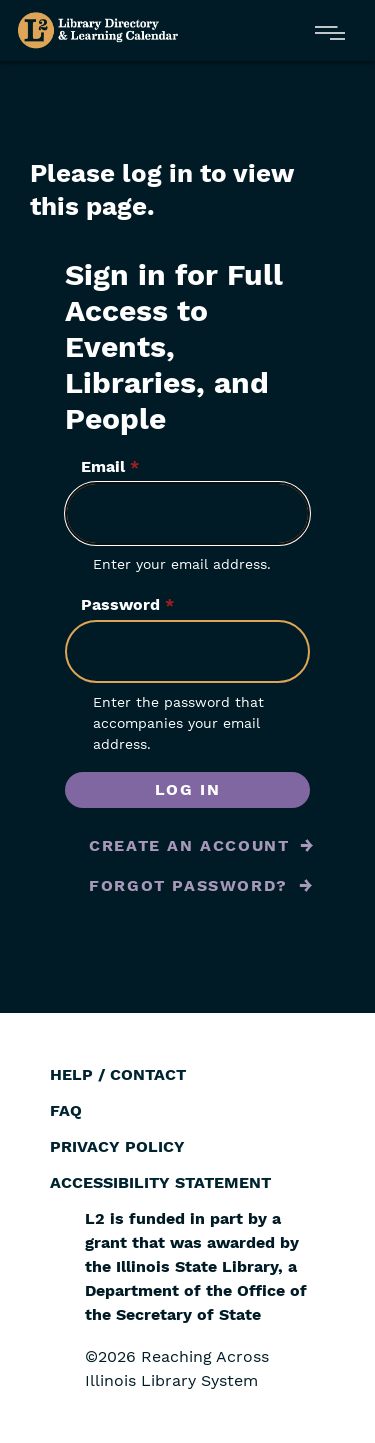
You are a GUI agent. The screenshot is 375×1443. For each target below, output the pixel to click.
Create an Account (189, 845)
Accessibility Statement (160, 1182)
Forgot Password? (188, 885)
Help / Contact (118, 1074)
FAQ (66, 1110)
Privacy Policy (117, 1146)
